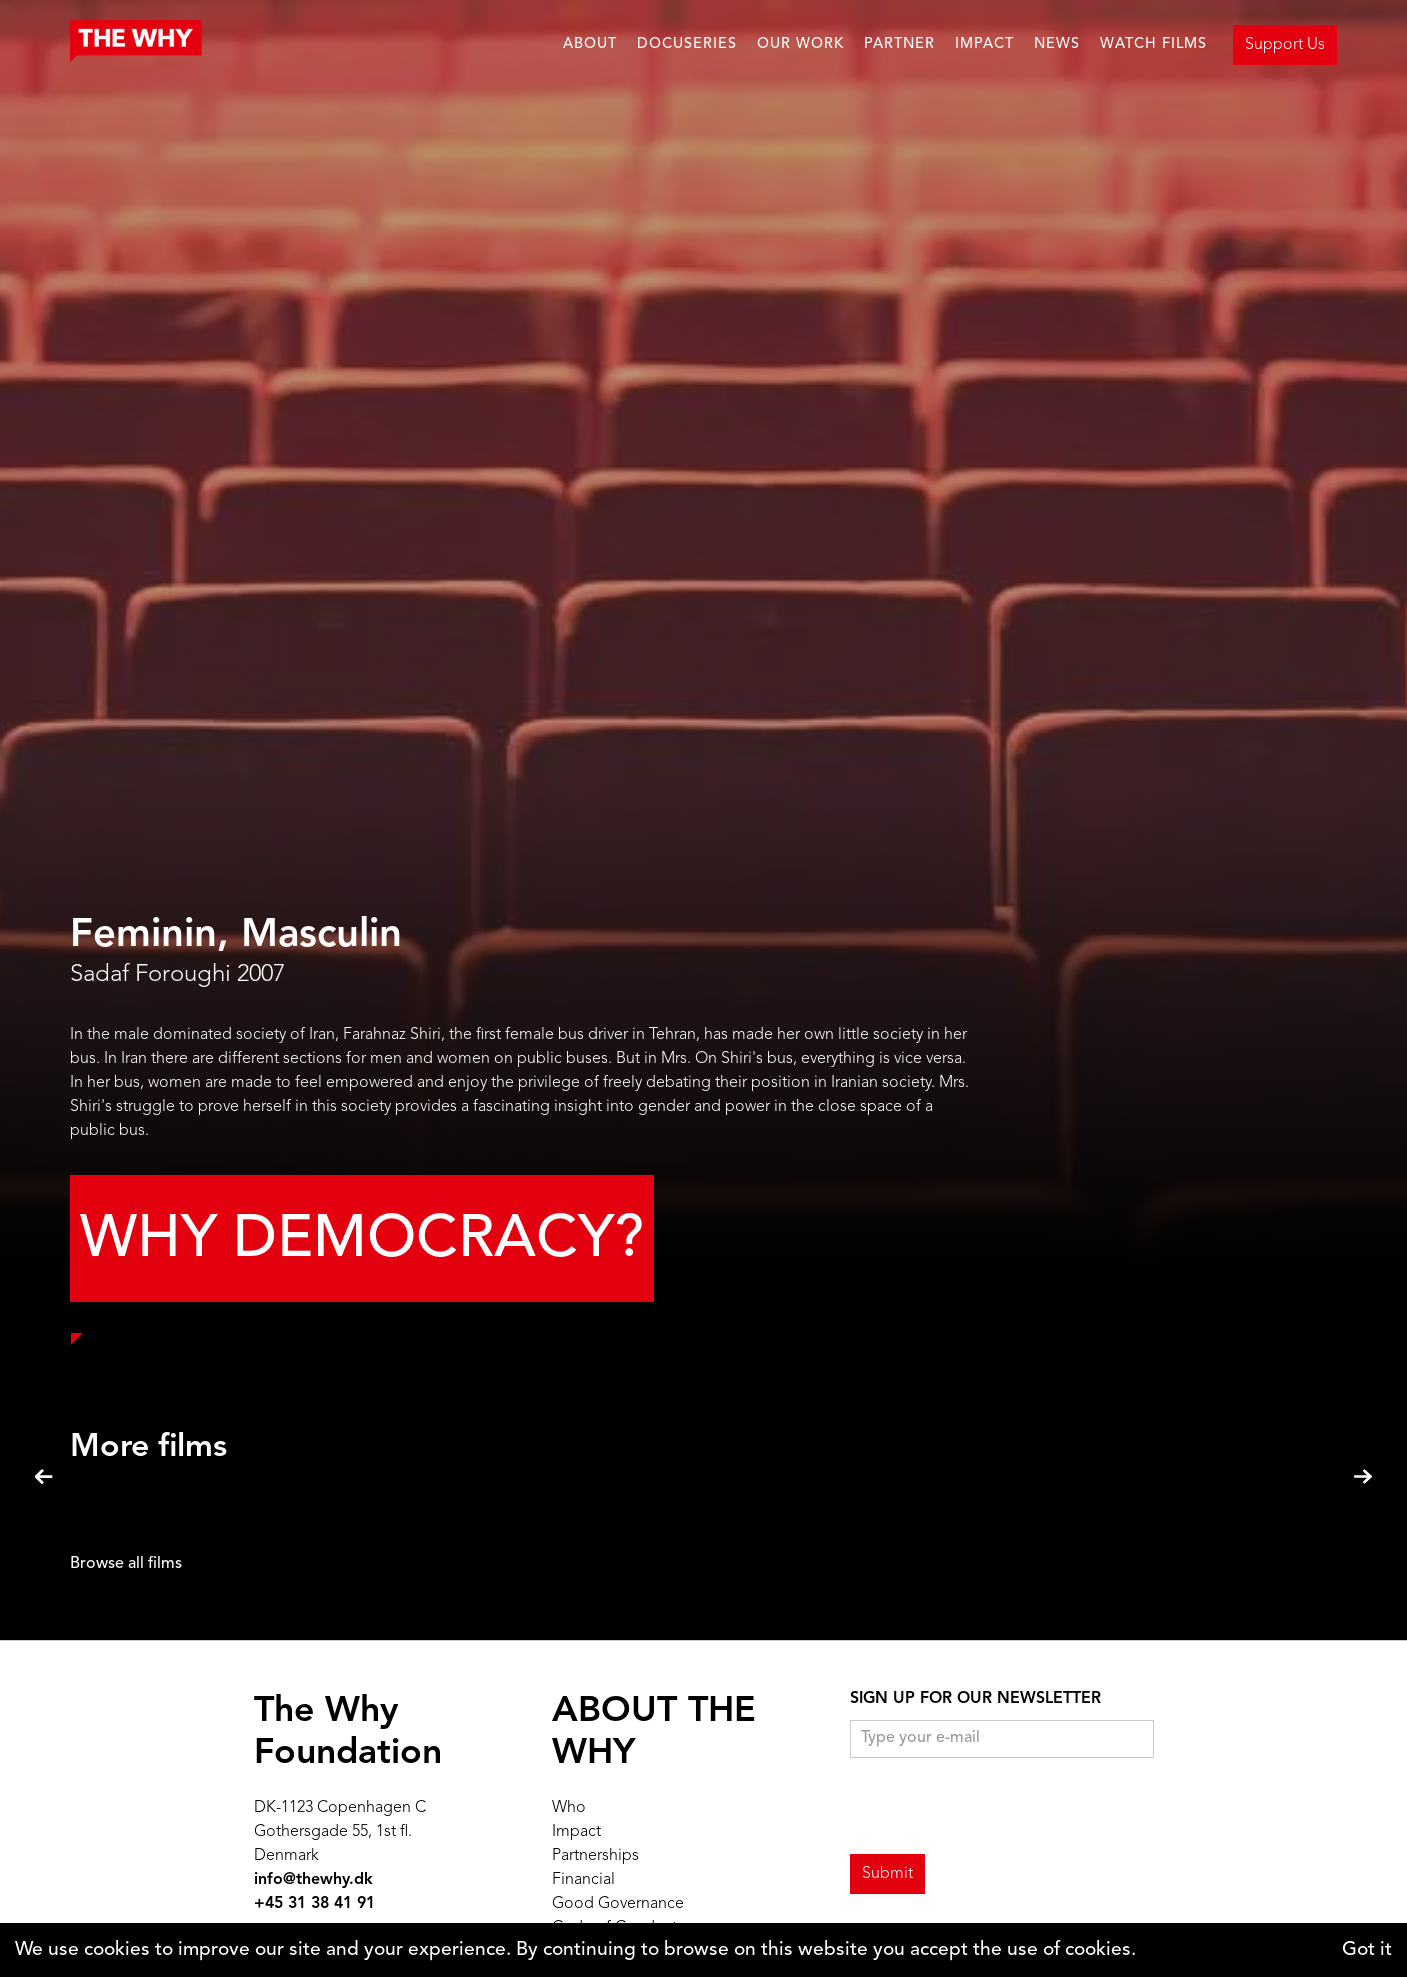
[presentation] (1002, 1807)
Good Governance (618, 1904)
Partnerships (595, 1856)
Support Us (1285, 45)
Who (569, 1808)
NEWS (1057, 44)
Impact (576, 1832)
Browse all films (126, 1564)
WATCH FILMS (1153, 44)
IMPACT (984, 44)
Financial (583, 1880)
